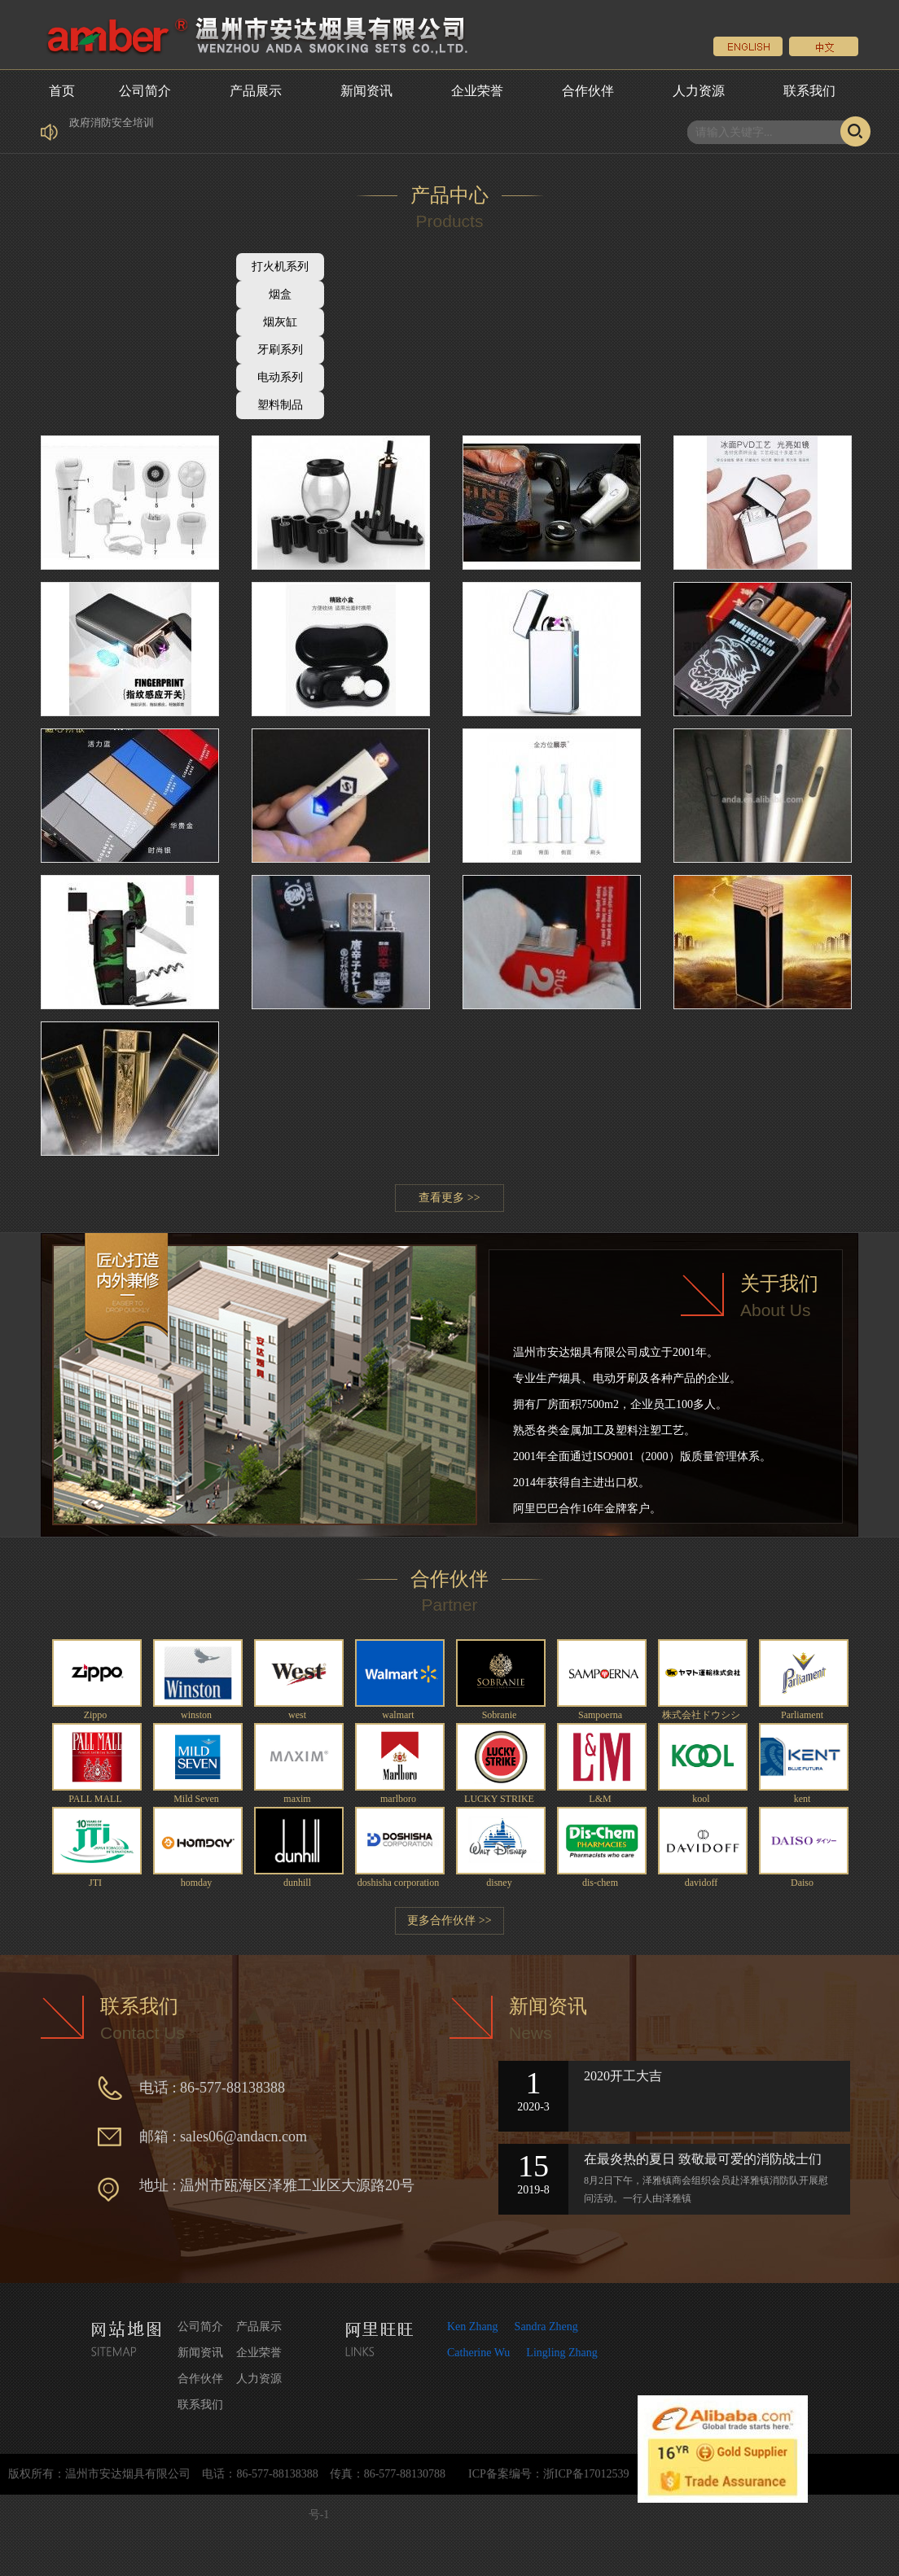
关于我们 (779, 1283)
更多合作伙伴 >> (449, 1920)
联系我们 (809, 91)
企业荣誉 (477, 91)
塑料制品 (280, 405)
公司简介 (145, 91)
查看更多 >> (449, 1198)
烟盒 (280, 294)
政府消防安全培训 (111, 137)
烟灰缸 (280, 322)
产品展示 (256, 91)
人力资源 (699, 91)
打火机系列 (280, 266)
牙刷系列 (280, 349)
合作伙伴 (588, 91)
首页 (62, 91)
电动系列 (280, 377)
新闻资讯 (366, 91)
